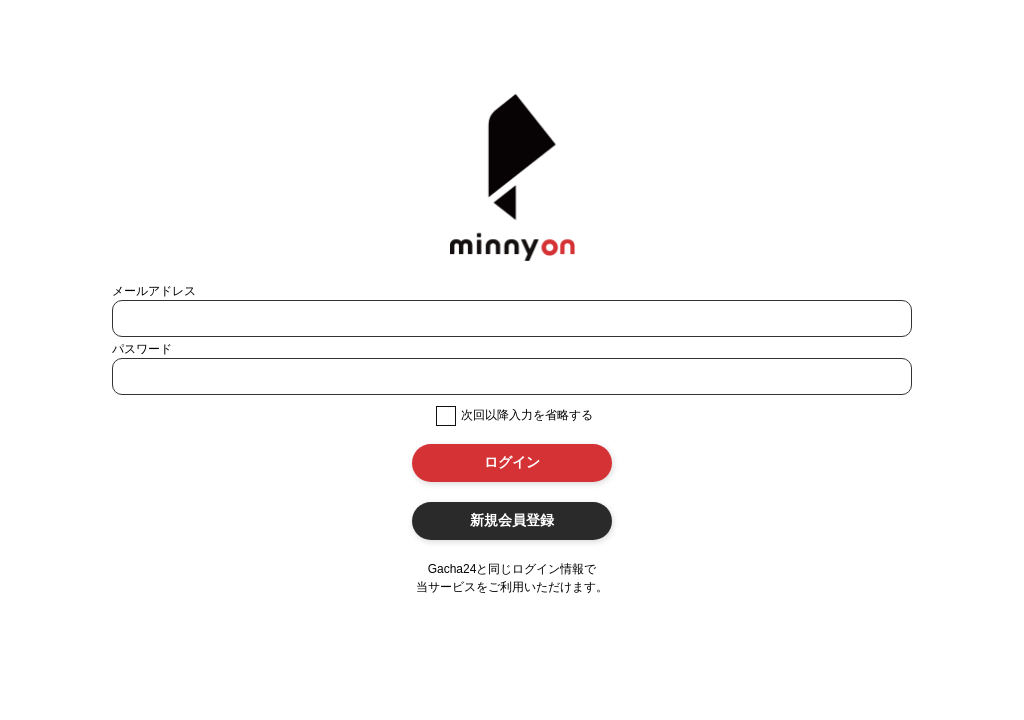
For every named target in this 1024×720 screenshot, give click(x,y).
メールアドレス (154, 291)
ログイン (512, 462)
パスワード (142, 349)
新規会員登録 (512, 520)
